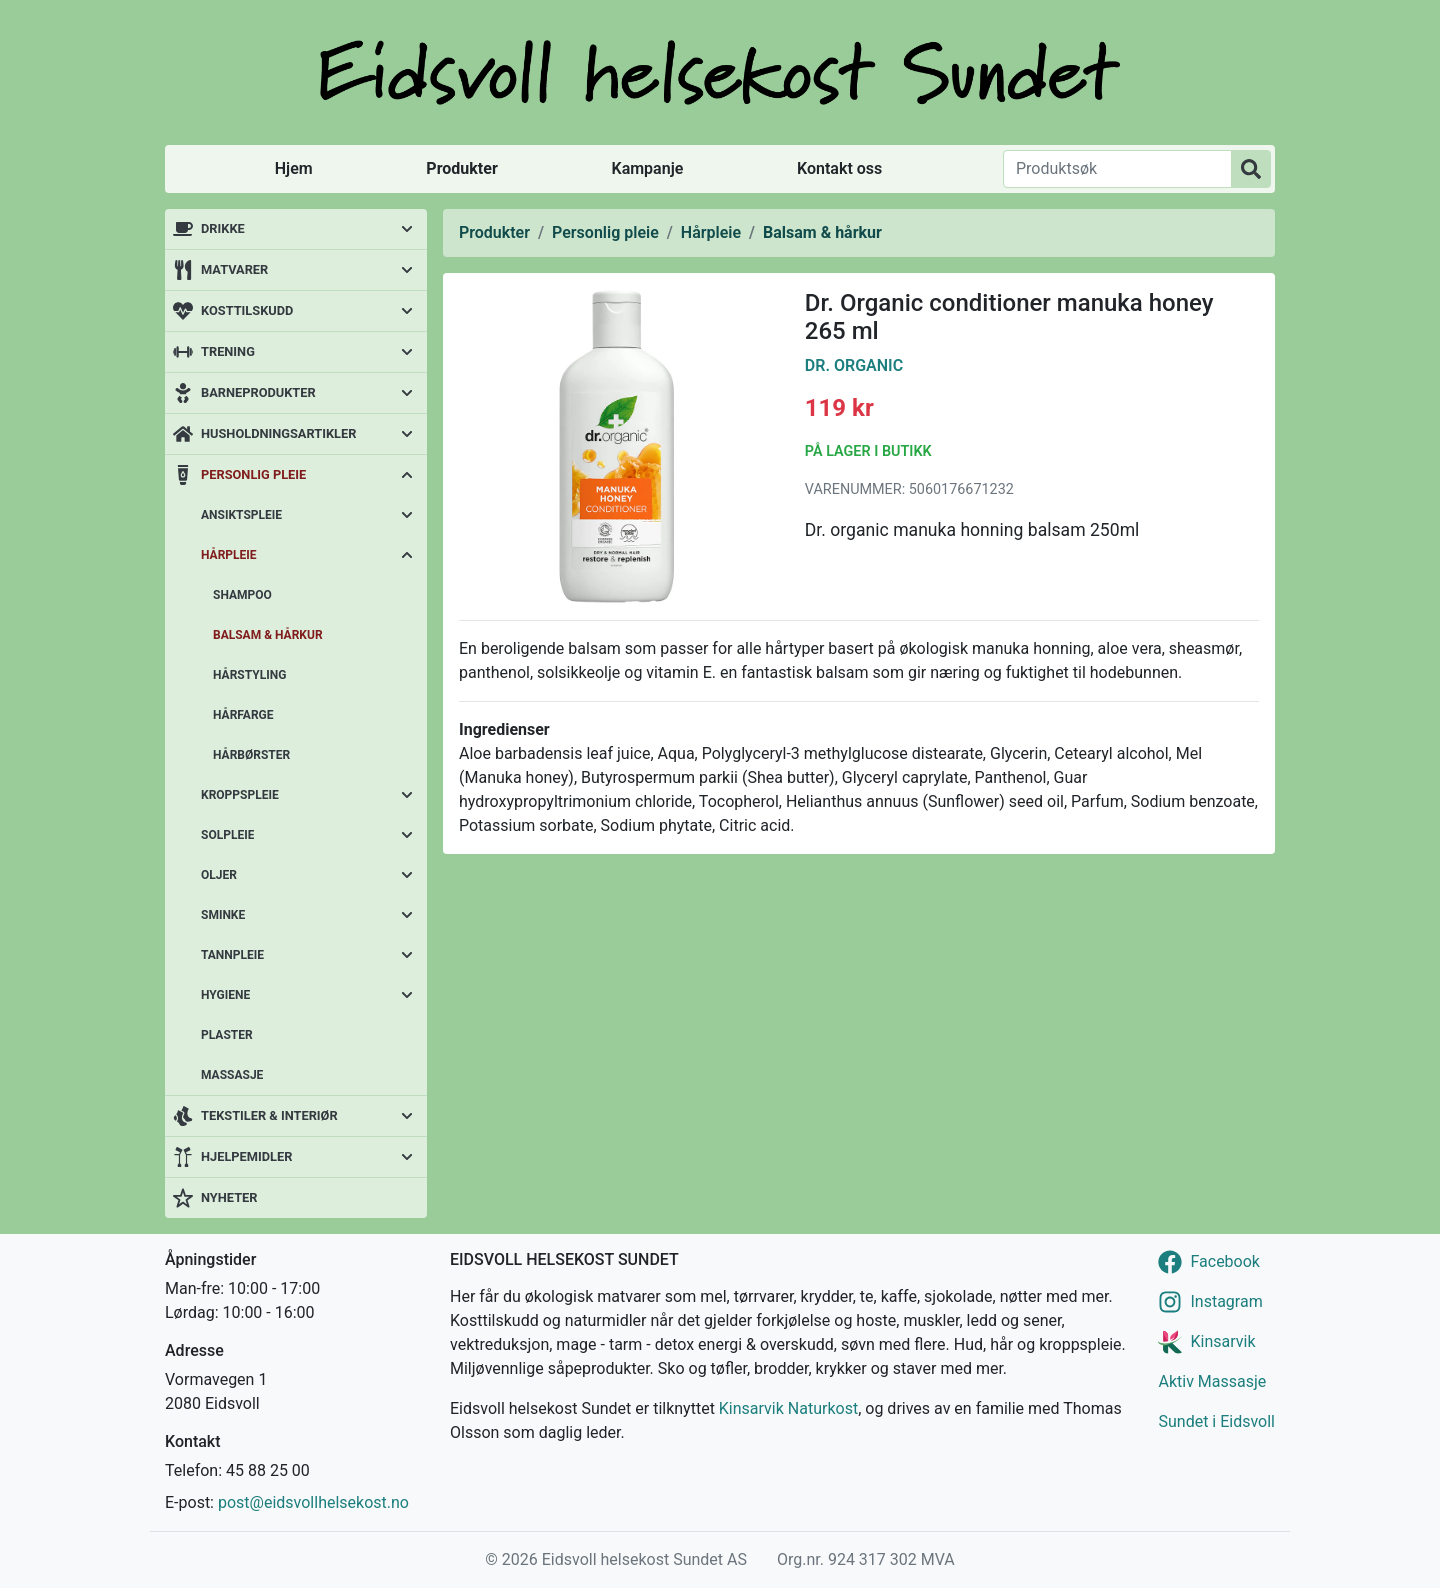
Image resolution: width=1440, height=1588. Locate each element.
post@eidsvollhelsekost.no (313, 1502)
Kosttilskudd (247, 310)
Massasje (232, 1075)
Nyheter (229, 1197)
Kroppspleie (240, 795)
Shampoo (242, 595)
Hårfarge (243, 715)
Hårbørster (251, 755)
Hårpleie (229, 555)
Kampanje (647, 168)
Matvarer (234, 269)
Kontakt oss (839, 168)
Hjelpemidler (246, 1156)
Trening (228, 351)
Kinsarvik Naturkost (788, 1408)
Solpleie (227, 835)
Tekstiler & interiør (269, 1115)
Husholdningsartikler (278, 433)
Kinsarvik (1222, 1341)
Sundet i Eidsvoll (1216, 1421)
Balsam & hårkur (268, 635)
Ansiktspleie (241, 515)
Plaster (227, 1035)
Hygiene (225, 995)
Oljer (219, 875)
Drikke (223, 228)
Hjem (294, 168)
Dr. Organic (854, 365)
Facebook (1224, 1261)
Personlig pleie (253, 474)
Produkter (461, 168)
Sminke (223, 915)
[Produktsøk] (1117, 169)
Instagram (1226, 1301)
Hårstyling (249, 675)
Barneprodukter (258, 392)
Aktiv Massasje (1212, 1381)
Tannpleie (232, 955)
